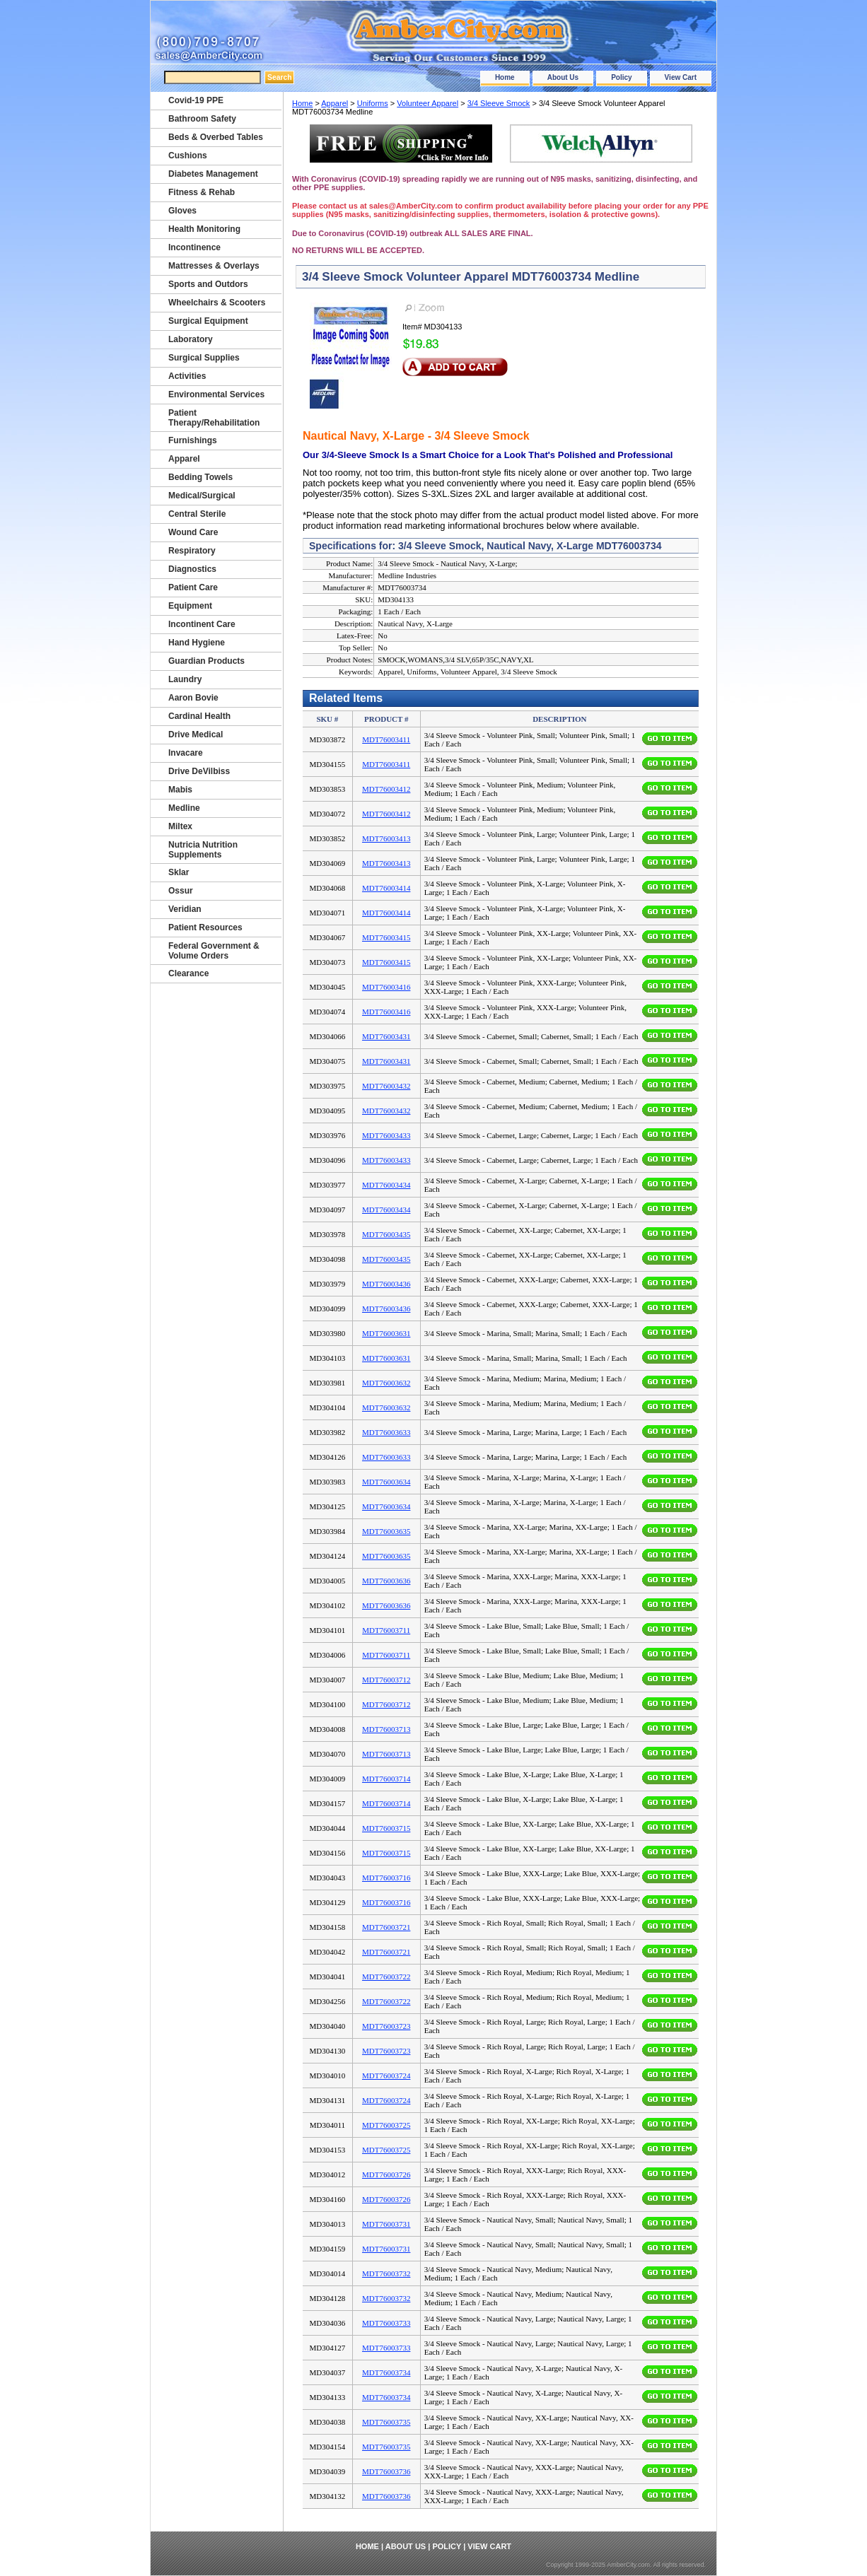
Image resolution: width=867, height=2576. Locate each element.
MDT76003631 (386, 1333)
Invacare (185, 753)
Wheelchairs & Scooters (216, 303)
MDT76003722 (386, 1976)
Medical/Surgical (201, 495)
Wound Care (193, 532)
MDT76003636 (386, 1580)
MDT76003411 (386, 739)
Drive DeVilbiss (199, 771)
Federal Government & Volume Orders (214, 951)
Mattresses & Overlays (214, 266)
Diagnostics (192, 569)
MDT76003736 (386, 2471)
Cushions (187, 155)
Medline (184, 808)
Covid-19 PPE (195, 100)
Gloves (182, 211)
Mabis (180, 790)
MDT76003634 (386, 1481)
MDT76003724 (386, 2075)
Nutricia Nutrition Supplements (203, 850)
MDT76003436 (386, 1284)
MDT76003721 (386, 1927)
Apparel (334, 103)
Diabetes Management (213, 174)
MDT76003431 (386, 1036)
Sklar (178, 872)
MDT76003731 (386, 2224)
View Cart (681, 77)
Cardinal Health (199, 716)
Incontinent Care (201, 624)
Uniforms (372, 103)
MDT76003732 (386, 2273)
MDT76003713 (386, 1729)
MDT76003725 (386, 2125)
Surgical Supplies (204, 358)
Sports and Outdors (208, 284)
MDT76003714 (386, 1778)
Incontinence (194, 247)
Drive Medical (195, 734)
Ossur (180, 891)
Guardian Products (206, 661)
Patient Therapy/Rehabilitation (214, 418)
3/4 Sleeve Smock (498, 103)
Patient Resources (205, 927)
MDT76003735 (386, 2422)
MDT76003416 (386, 987)
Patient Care (193, 587)
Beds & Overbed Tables (215, 137)
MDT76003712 (386, 1679)
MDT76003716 (386, 1877)
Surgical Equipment (208, 321)
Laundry (185, 679)
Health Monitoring (204, 229)
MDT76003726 (386, 2174)
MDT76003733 (386, 2323)
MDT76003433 (386, 1135)
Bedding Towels (200, 477)
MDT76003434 (386, 1185)
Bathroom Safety (202, 119)
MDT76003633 (386, 1432)
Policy (621, 77)
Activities (187, 376)
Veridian (185, 909)
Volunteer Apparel (427, 103)
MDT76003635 (386, 1531)
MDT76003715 (386, 1828)
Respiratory (192, 551)
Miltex (180, 826)
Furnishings (192, 440)
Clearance (188, 973)
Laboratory (190, 339)
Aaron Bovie (193, 698)
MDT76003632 (386, 1382)
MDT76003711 (386, 1630)
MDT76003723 (386, 2026)
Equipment (190, 606)
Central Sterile (197, 514)
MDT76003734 (386, 2372)
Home (505, 77)
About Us (562, 77)
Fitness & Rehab (201, 192)
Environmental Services (216, 394)
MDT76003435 (386, 1234)
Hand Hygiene (196, 643)
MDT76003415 (386, 937)
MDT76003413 (386, 838)
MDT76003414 (386, 888)
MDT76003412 (386, 789)
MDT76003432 (386, 1086)
